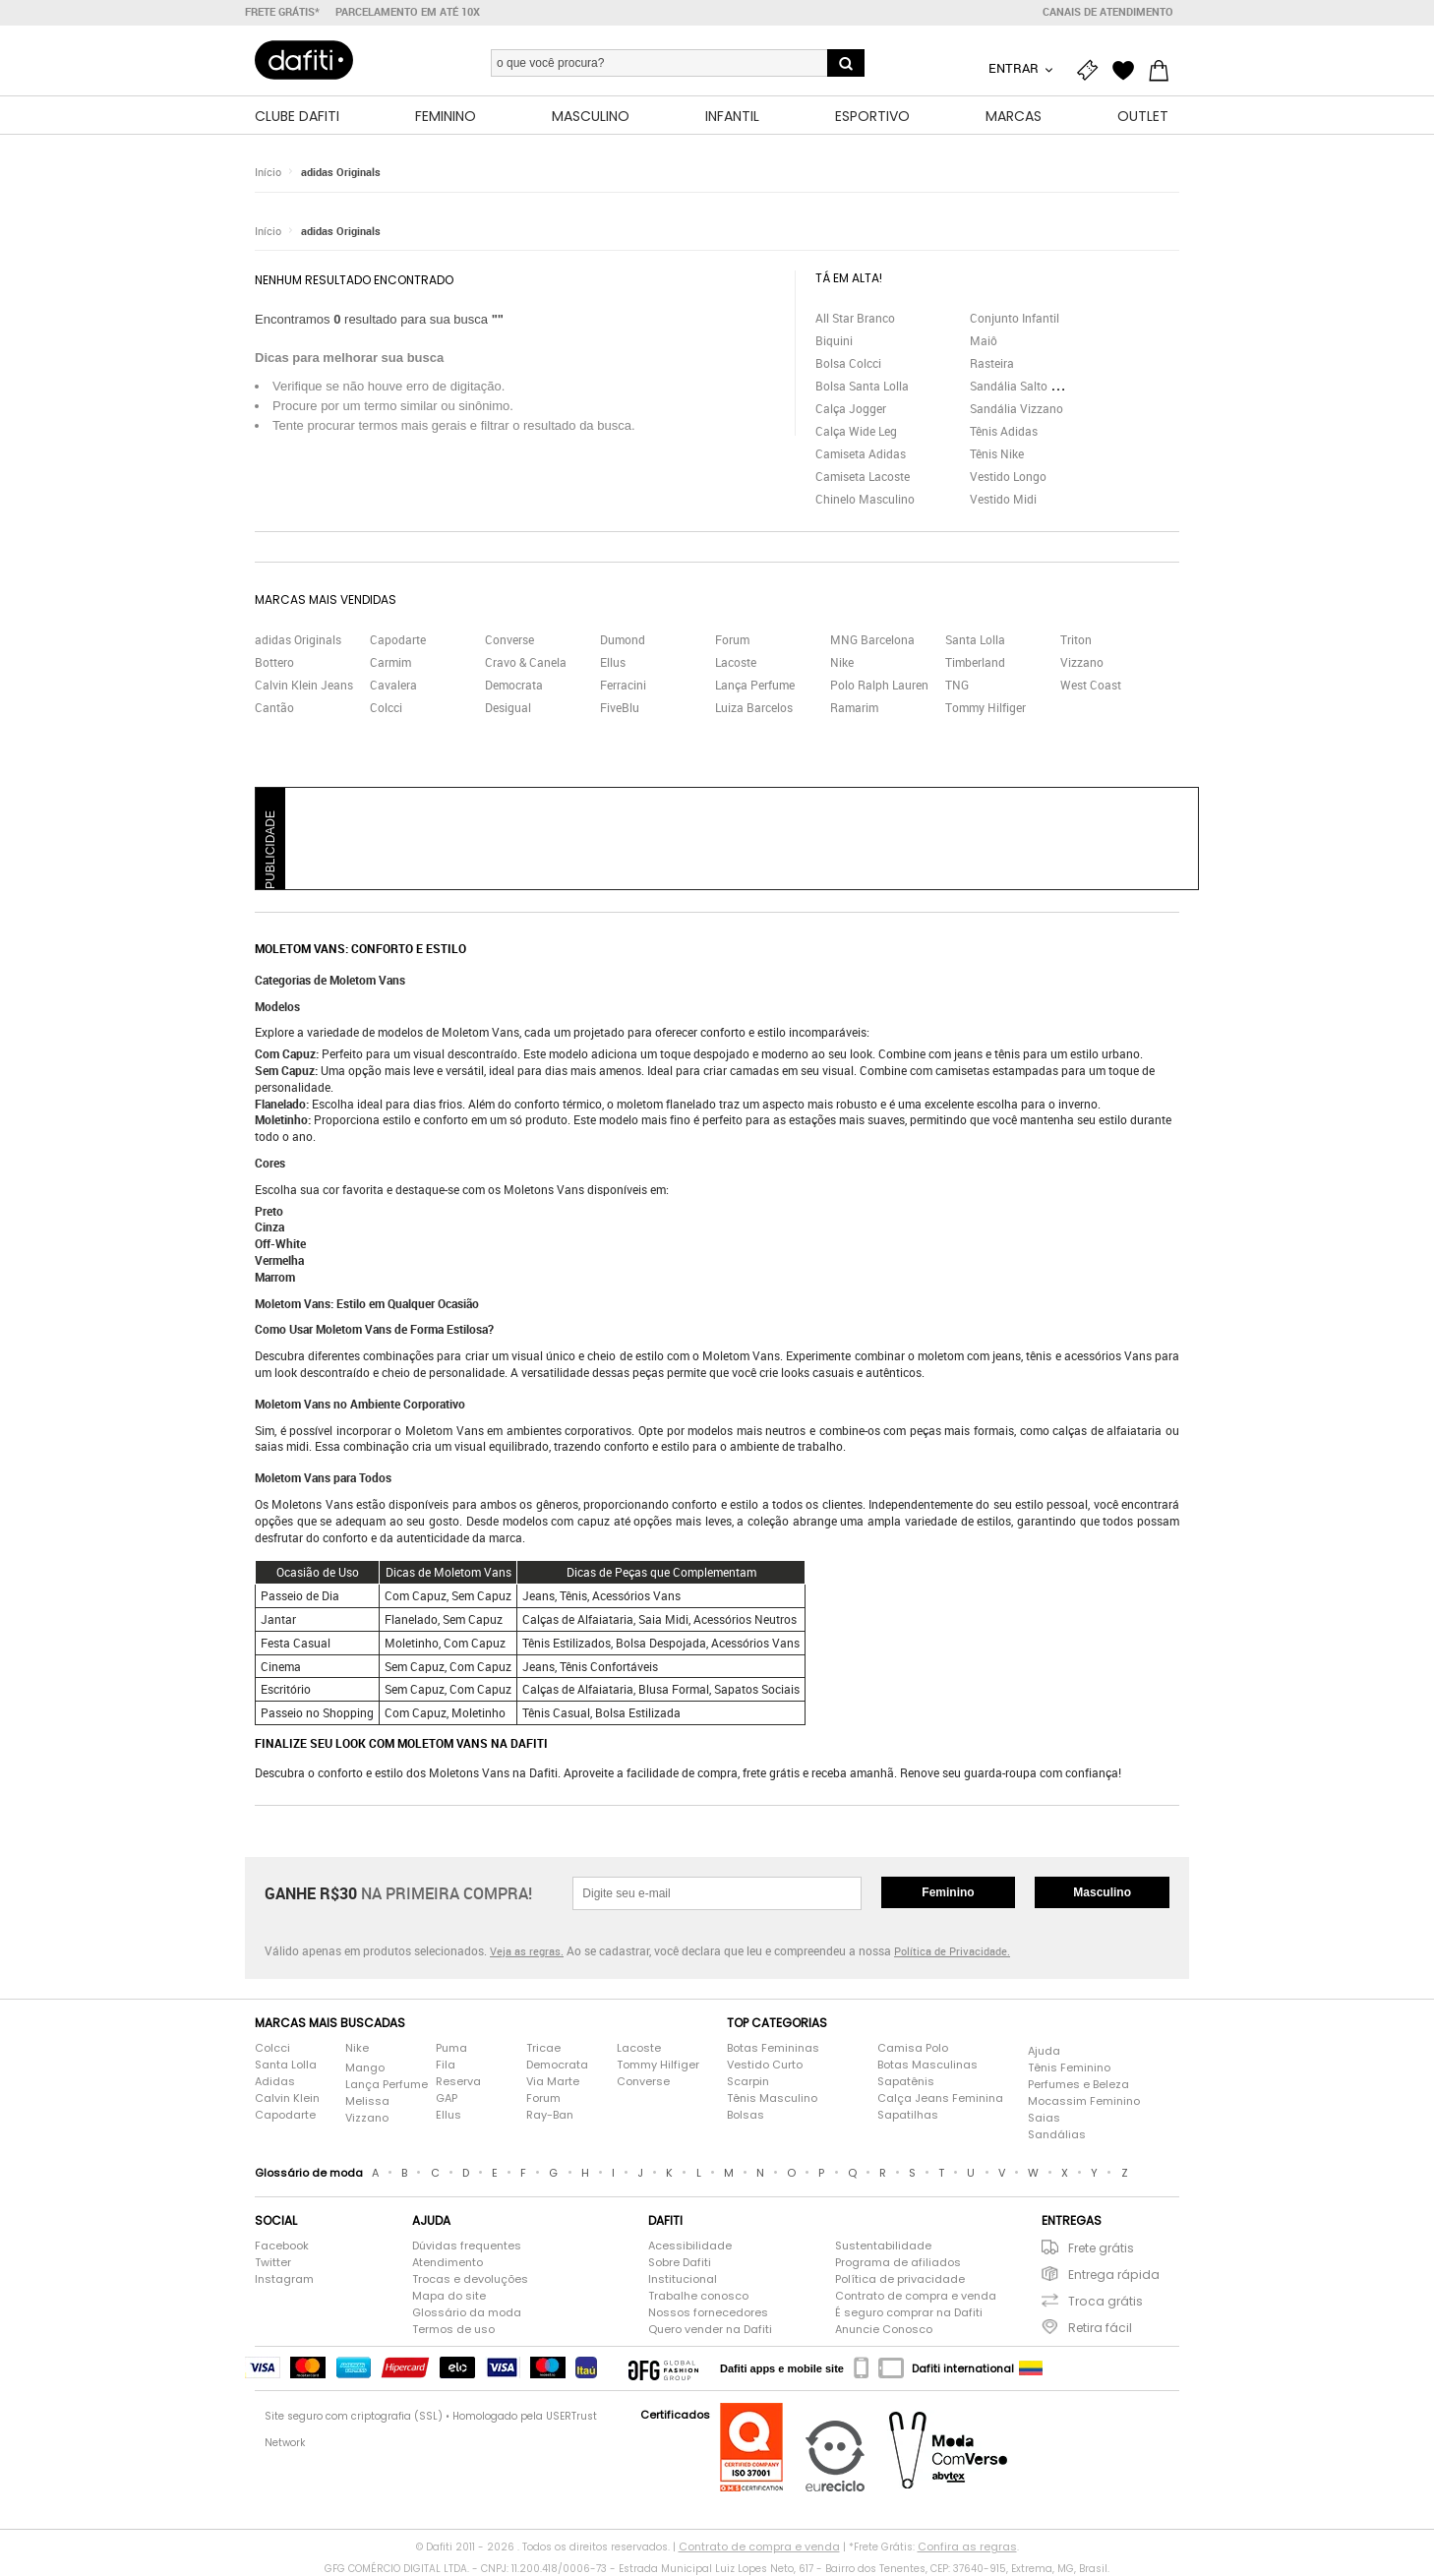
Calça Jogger (850, 408)
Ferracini (623, 684)
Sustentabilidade (883, 2245)
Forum (732, 639)
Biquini (834, 340)
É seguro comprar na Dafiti (909, 2312)
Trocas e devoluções (470, 2279)
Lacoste (735, 662)
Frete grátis (1101, 2248)
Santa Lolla (975, 639)
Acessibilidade (690, 2245)
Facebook (282, 2245)
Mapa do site (449, 2296)
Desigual (508, 707)
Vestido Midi (1003, 499)
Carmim (390, 662)
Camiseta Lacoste (862, 476)
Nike (842, 662)
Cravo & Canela (526, 662)
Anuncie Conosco (883, 2329)
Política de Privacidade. (952, 1951)
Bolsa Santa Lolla (862, 385)
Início (268, 171)
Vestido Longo (1008, 476)
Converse (509, 639)
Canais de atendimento (1108, 12)
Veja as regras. (527, 1951)
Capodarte (398, 639)
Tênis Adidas (1004, 431)
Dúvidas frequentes (466, 2245)
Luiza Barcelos (754, 707)
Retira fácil (1100, 2327)
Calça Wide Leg (856, 431)
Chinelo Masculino (865, 499)
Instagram (284, 2279)
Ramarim (854, 707)
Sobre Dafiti (679, 2262)
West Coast (1090, 684)
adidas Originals (341, 171)
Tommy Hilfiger (985, 707)
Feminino (948, 1892)
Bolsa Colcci (848, 363)
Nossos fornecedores (708, 2312)
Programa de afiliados (898, 2262)
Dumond (622, 639)
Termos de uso (453, 2329)
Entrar (1015, 68)
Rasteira (992, 363)
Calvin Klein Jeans (304, 684)
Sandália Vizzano (1016, 408)
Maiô (983, 340)
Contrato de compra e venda (915, 2296)
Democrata (514, 684)
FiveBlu (619, 707)
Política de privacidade (900, 2279)
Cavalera (393, 684)
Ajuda (1044, 2051)
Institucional (682, 2279)
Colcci (386, 707)
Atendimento (447, 2262)
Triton (1076, 639)
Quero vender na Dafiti (710, 2329)
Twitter (273, 2262)
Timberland (975, 662)
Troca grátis (1105, 2301)
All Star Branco (855, 318)
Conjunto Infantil (1014, 318)
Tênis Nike (997, 453)
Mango (365, 2067)
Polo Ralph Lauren (879, 684)
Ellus (613, 662)
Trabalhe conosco (698, 2296)
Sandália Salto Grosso (1029, 385)
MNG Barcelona (872, 639)
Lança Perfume (755, 684)
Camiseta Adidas (860, 453)
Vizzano (1082, 662)
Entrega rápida (1114, 2274)
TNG (957, 684)
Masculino (1102, 1892)
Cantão (274, 707)
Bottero (274, 662)
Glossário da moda (466, 2312)
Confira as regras (967, 2546)
